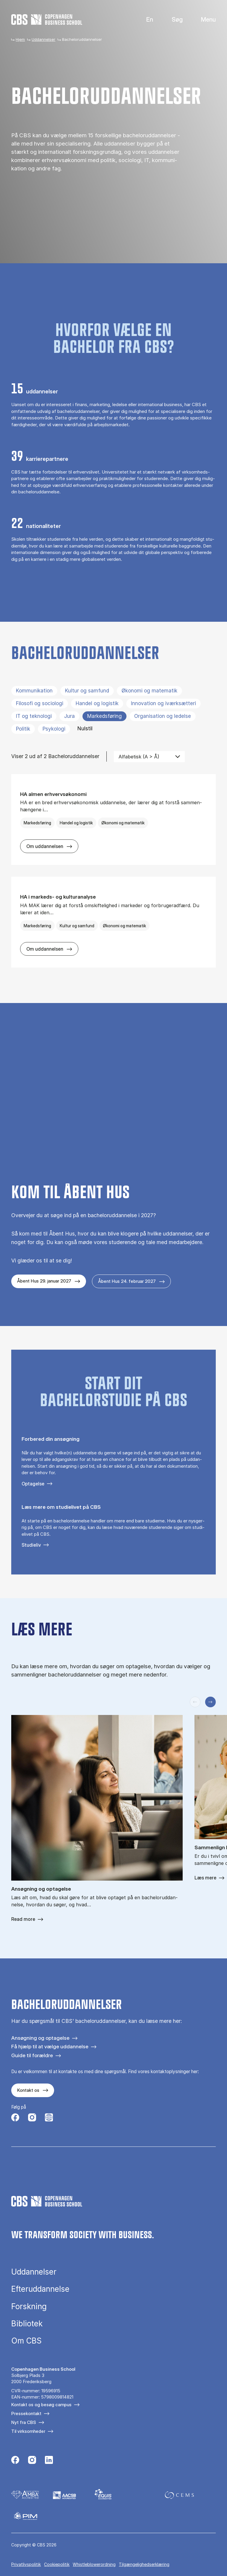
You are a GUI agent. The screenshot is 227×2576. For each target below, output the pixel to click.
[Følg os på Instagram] (32, 2118)
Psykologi (54, 729)
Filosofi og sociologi (39, 703)
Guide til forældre (32, 2055)
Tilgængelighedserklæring (144, 2564)
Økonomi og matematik (149, 691)
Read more (23, 1919)
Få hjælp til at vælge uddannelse (49, 2046)
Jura (69, 716)
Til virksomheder (28, 2431)
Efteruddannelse (40, 2289)
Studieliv (31, 1545)
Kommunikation (34, 691)
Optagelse (33, 1484)
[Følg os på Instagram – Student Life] (49, 2118)
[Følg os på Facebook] (15, 2118)
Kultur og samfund (87, 691)
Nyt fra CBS (23, 2422)
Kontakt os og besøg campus (41, 2404)
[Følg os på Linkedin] (49, 2460)
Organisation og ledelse (162, 716)
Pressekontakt (26, 2413)
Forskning (29, 2306)
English (145, 20)
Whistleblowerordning (94, 2564)
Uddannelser (43, 39)
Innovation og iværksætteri (163, 703)
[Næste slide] (210, 1702)
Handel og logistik (97, 703)
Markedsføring (104, 716)
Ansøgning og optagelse (40, 2038)
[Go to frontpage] (46, 19)
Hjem (20, 39)
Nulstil (85, 728)
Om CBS (26, 2341)
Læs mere (205, 1878)
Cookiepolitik (56, 2564)
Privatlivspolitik (26, 2564)
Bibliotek (27, 2324)
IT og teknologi (34, 716)
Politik (23, 729)
